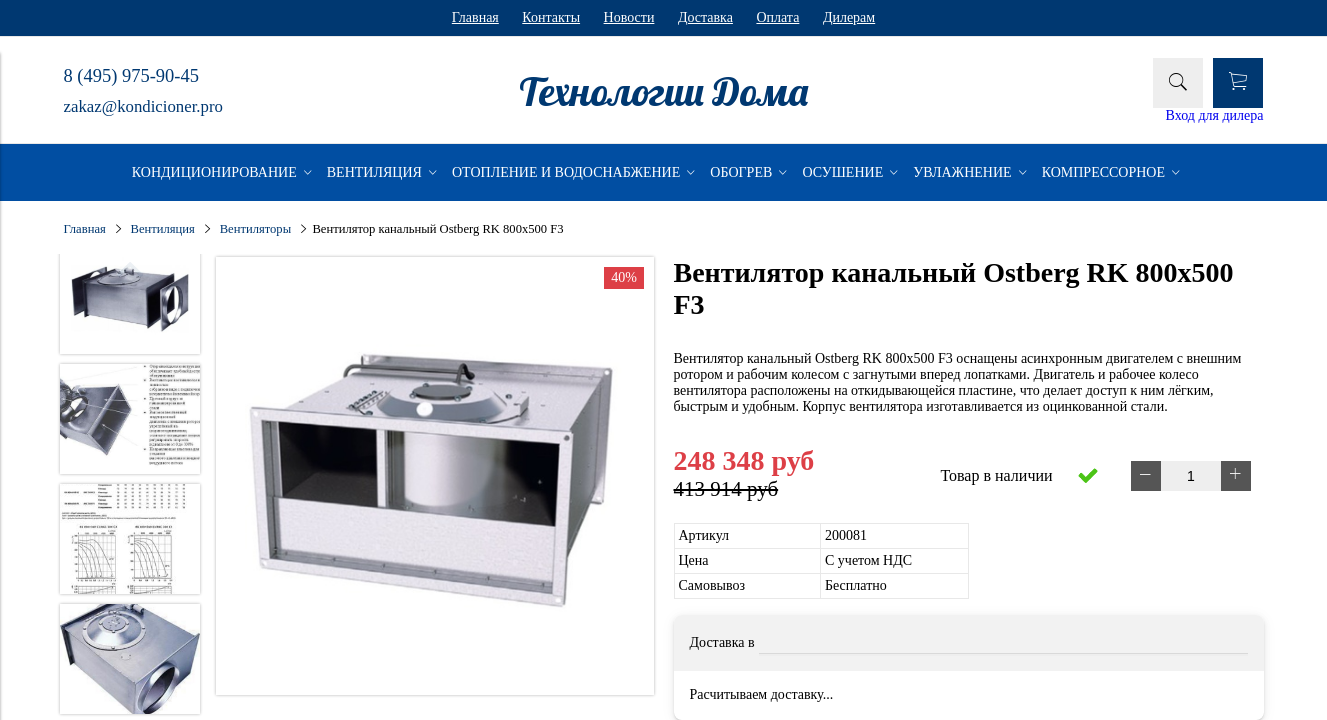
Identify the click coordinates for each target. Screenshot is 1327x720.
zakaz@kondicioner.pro (143, 106)
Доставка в (722, 642)
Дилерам (849, 17)
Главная (475, 17)
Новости (629, 17)
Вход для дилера (1215, 115)
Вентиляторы (255, 229)
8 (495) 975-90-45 (131, 76)
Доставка (705, 17)
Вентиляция (163, 229)
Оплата (777, 17)
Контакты (551, 17)
